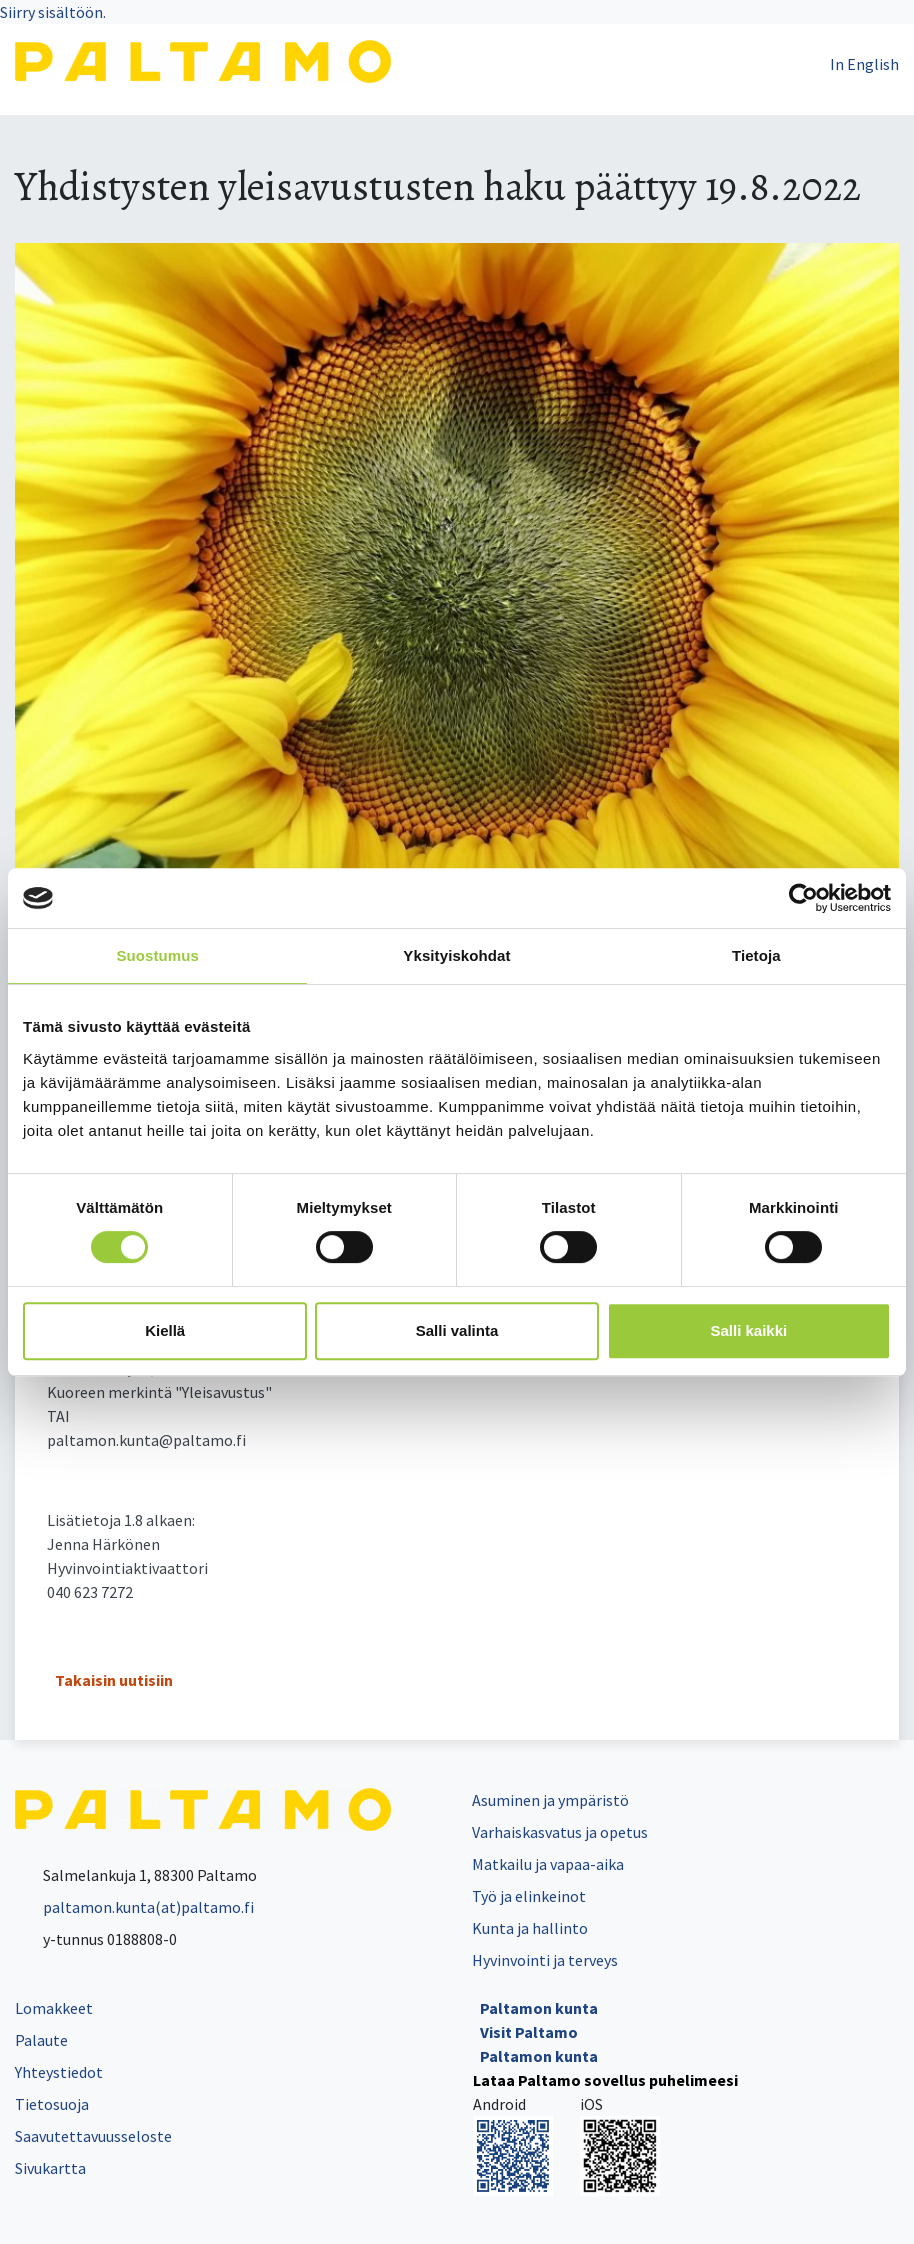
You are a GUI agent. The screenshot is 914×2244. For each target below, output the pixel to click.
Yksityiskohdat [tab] (456, 955)
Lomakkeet (54, 2008)
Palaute (41, 2040)
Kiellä (165, 1330)
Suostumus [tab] (157, 955)
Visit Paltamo (529, 2032)
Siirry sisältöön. (53, 12)
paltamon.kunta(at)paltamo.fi (134, 1907)
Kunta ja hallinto (530, 1928)
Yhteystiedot (59, 2072)
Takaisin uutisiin (114, 1680)
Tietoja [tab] (756, 955)
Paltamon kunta (539, 2008)
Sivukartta (50, 2168)
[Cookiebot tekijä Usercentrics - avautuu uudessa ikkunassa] (803, 898)
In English (864, 64)
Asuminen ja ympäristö (550, 1800)
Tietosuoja (52, 2104)
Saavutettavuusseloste (93, 2136)
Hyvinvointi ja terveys (545, 1960)
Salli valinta (457, 1330)
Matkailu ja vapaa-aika (548, 1864)
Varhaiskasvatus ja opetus (560, 1832)
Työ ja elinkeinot (529, 1896)
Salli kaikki (748, 1330)
